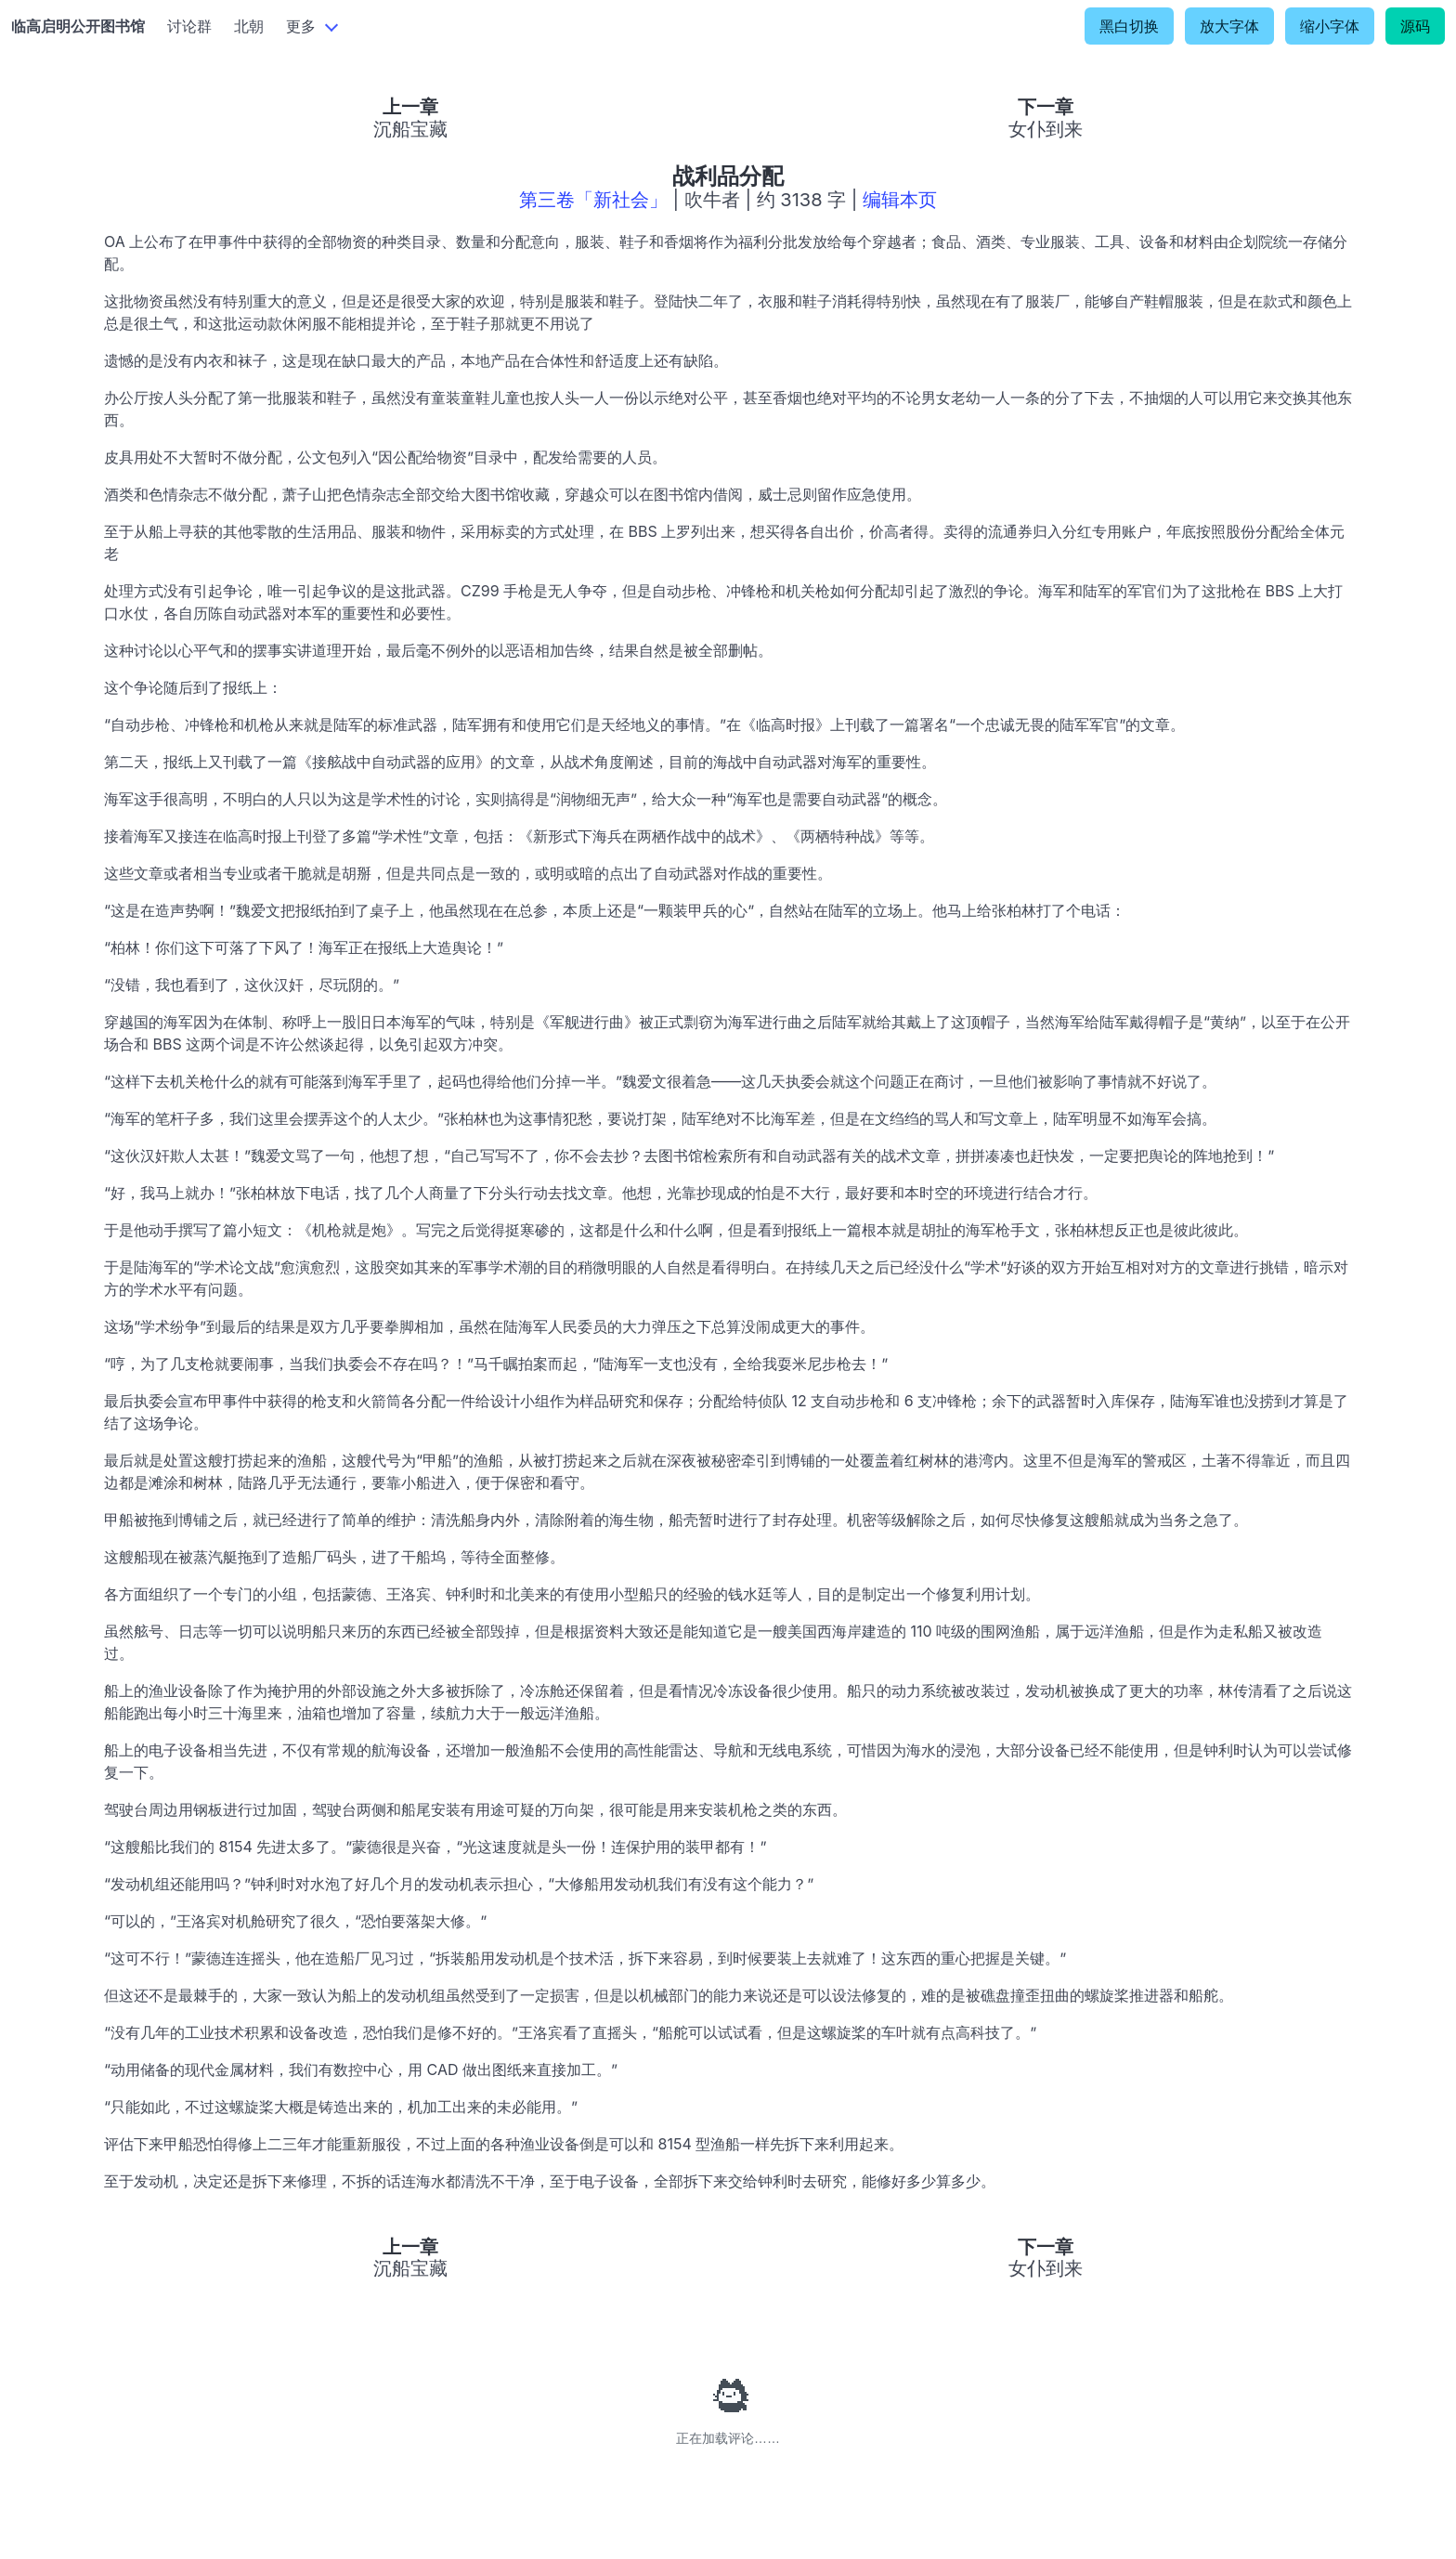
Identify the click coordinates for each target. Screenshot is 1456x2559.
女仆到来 (1045, 129)
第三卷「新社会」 (593, 200)
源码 (1415, 26)
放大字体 (1229, 26)
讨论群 (189, 26)
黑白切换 (1129, 26)
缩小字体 (1329, 26)
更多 (301, 26)
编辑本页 (900, 200)
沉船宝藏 (410, 129)
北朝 (249, 26)
